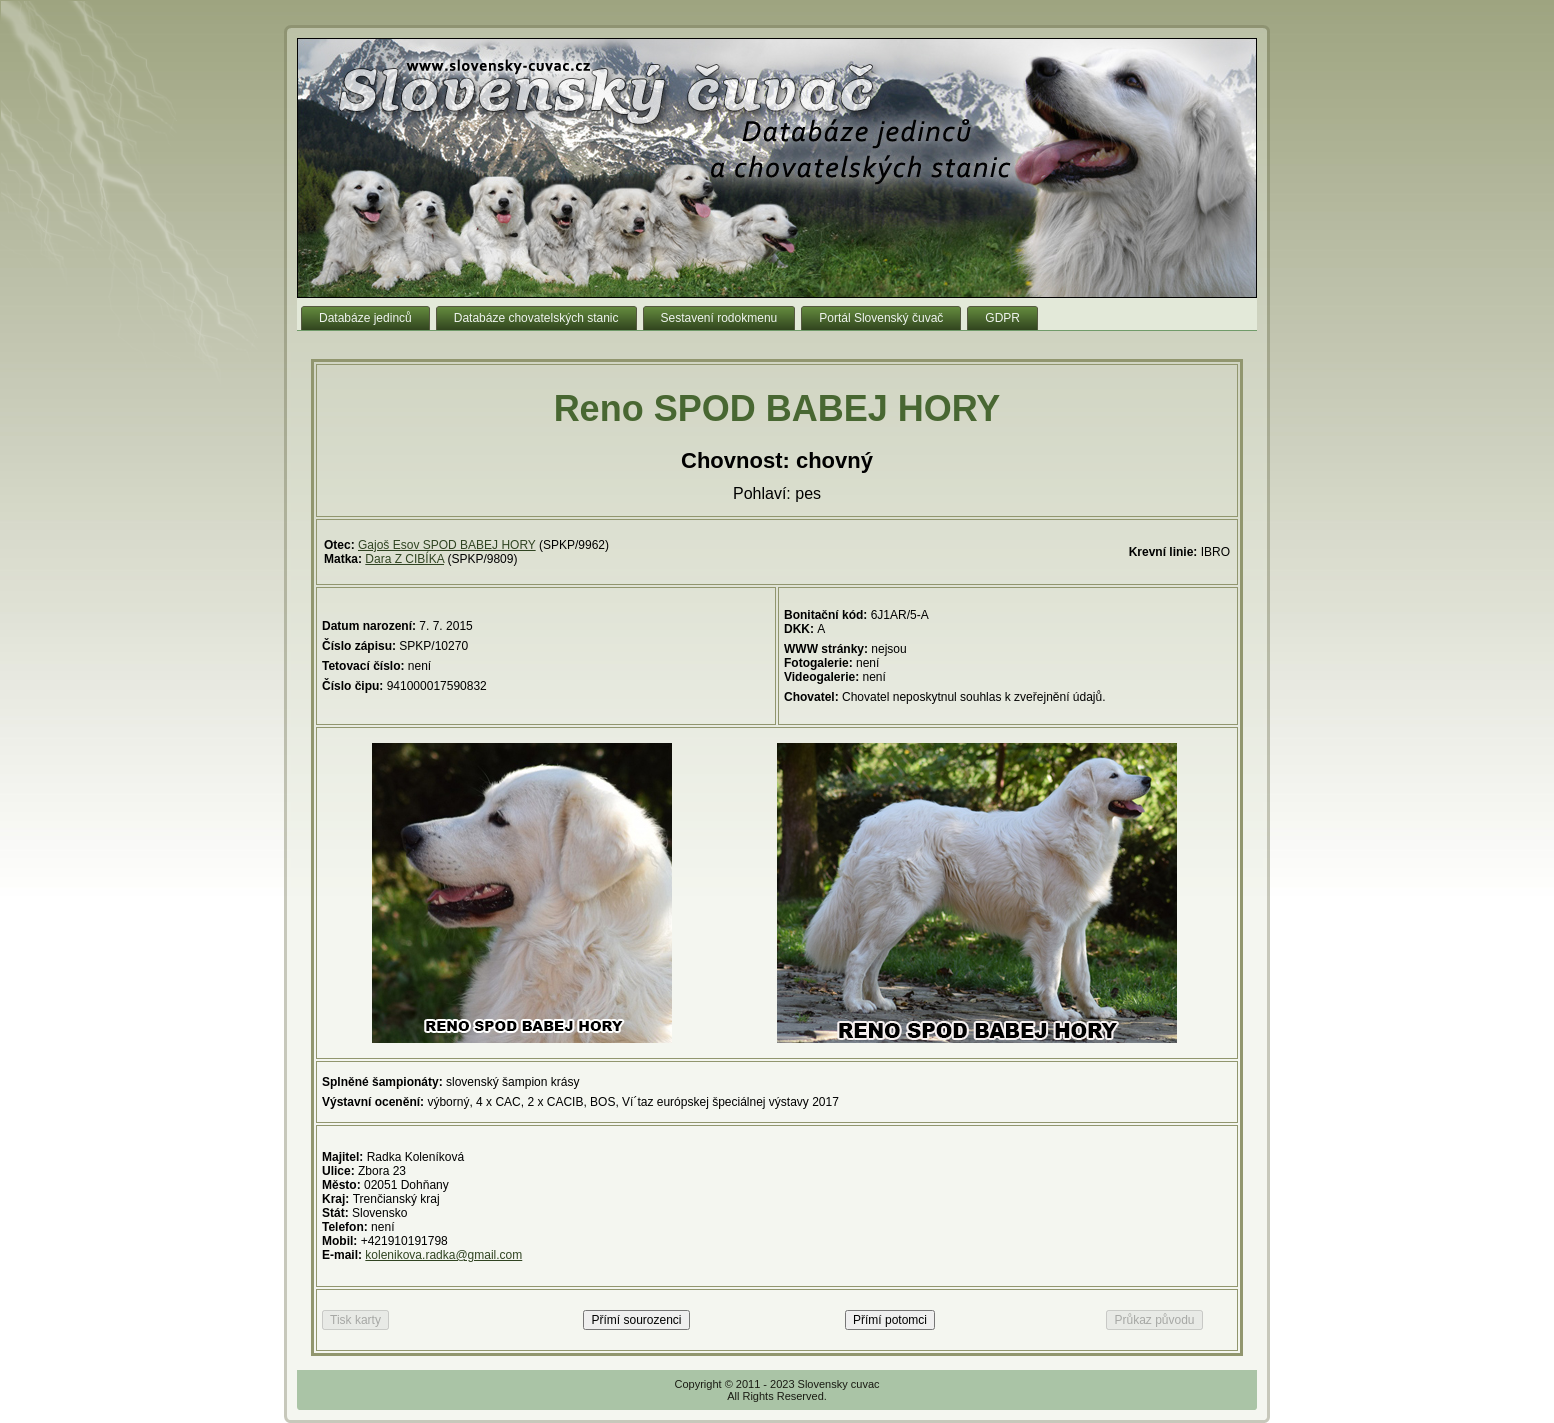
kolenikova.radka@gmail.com (443, 1255)
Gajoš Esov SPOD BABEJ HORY (447, 545)
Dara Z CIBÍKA (404, 559)
